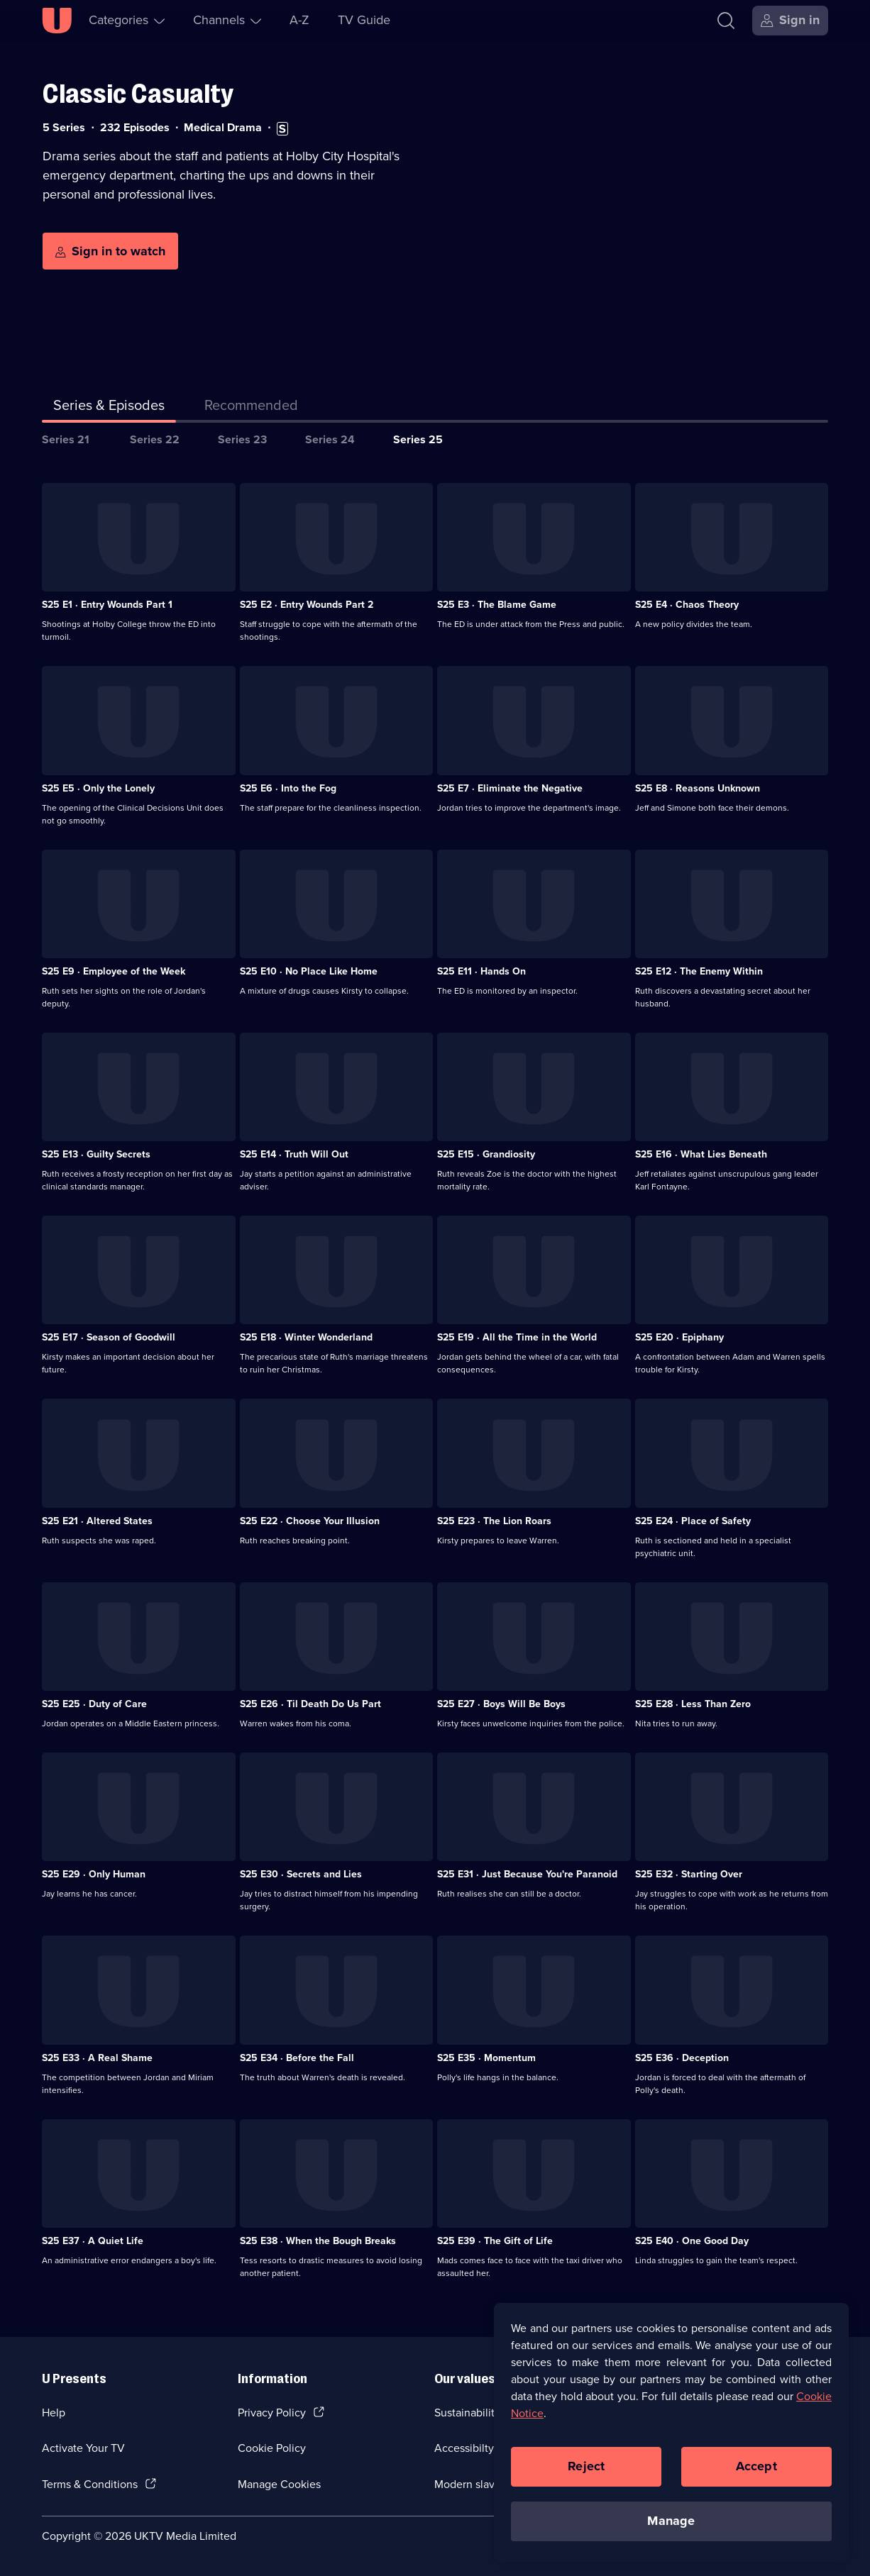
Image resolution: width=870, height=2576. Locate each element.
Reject (586, 2474)
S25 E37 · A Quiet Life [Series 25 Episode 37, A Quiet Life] (92, 2240)
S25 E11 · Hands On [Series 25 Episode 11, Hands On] (481, 971)
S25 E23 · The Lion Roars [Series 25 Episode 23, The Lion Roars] (494, 1521)
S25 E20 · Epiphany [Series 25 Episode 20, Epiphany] (679, 1337)
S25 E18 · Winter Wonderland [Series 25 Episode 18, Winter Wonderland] (306, 1337)
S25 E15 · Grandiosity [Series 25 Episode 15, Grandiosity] (486, 1154)
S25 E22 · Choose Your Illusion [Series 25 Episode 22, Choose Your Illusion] (310, 1521)
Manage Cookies (279, 2484)
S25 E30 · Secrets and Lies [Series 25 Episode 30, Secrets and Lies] (301, 1874)
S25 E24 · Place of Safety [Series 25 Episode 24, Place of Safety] (693, 1521)
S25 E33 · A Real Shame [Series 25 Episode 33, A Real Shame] (97, 2057)
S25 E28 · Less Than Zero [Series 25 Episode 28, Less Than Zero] (693, 1704)
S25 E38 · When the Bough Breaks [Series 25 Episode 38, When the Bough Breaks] (318, 2240)
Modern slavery (472, 2484)
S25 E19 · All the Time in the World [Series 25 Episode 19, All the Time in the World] (517, 1337)
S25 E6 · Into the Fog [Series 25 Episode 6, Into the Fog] (288, 788)
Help (53, 2412)
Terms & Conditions (90, 2484)
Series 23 (242, 439)
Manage (671, 2529)
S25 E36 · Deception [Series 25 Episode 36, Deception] (682, 2057)
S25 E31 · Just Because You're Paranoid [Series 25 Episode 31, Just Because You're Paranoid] (527, 1874)
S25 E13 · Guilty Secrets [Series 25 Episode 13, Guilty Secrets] (96, 1154)
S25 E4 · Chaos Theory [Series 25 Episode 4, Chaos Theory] (687, 604)
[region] (671, 2440)
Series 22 (155, 439)
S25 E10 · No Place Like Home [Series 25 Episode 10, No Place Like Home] (309, 971)
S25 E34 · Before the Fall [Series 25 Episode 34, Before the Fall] (297, 2057)
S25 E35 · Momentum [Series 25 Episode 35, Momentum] (486, 2057)
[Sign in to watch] (110, 251)
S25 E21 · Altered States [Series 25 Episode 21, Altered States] (97, 1521)
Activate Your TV (83, 2448)
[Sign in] (790, 20)
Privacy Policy (272, 2412)
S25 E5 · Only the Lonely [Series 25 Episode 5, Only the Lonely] (98, 788)
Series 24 (330, 439)
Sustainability (467, 2412)
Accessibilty (464, 2448)
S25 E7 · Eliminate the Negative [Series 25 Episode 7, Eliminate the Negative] (510, 788)
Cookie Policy (272, 2448)
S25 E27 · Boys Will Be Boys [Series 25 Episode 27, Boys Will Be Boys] (501, 1704)
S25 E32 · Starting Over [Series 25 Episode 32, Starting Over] (688, 1874)
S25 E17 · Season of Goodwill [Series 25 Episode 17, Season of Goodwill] (108, 1337)
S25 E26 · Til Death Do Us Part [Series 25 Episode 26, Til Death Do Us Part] (310, 1704)
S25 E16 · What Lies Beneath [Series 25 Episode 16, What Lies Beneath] (701, 1154)
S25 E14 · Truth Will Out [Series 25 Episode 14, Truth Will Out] (294, 1154)
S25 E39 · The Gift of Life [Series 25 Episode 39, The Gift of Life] (495, 2240)
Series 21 (65, 439)
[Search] (726, 20)
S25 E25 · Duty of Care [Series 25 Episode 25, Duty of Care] (94, 1704)
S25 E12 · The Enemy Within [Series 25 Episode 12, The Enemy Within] (699, 971)
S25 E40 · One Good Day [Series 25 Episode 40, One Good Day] (692, 2240)
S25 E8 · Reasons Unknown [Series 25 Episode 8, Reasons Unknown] (697, 788)
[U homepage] (57, 20)
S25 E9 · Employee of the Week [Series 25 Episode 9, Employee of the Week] (113, 971)
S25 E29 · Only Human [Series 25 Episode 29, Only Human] (93, 1874)
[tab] (251, 408)
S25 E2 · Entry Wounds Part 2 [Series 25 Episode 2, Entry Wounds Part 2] (306, 604)
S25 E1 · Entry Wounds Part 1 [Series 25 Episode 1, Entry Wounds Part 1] (107, 604)
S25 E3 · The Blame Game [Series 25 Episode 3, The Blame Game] (496, 604)
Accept (756, 2474)
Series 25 (418, 439)
